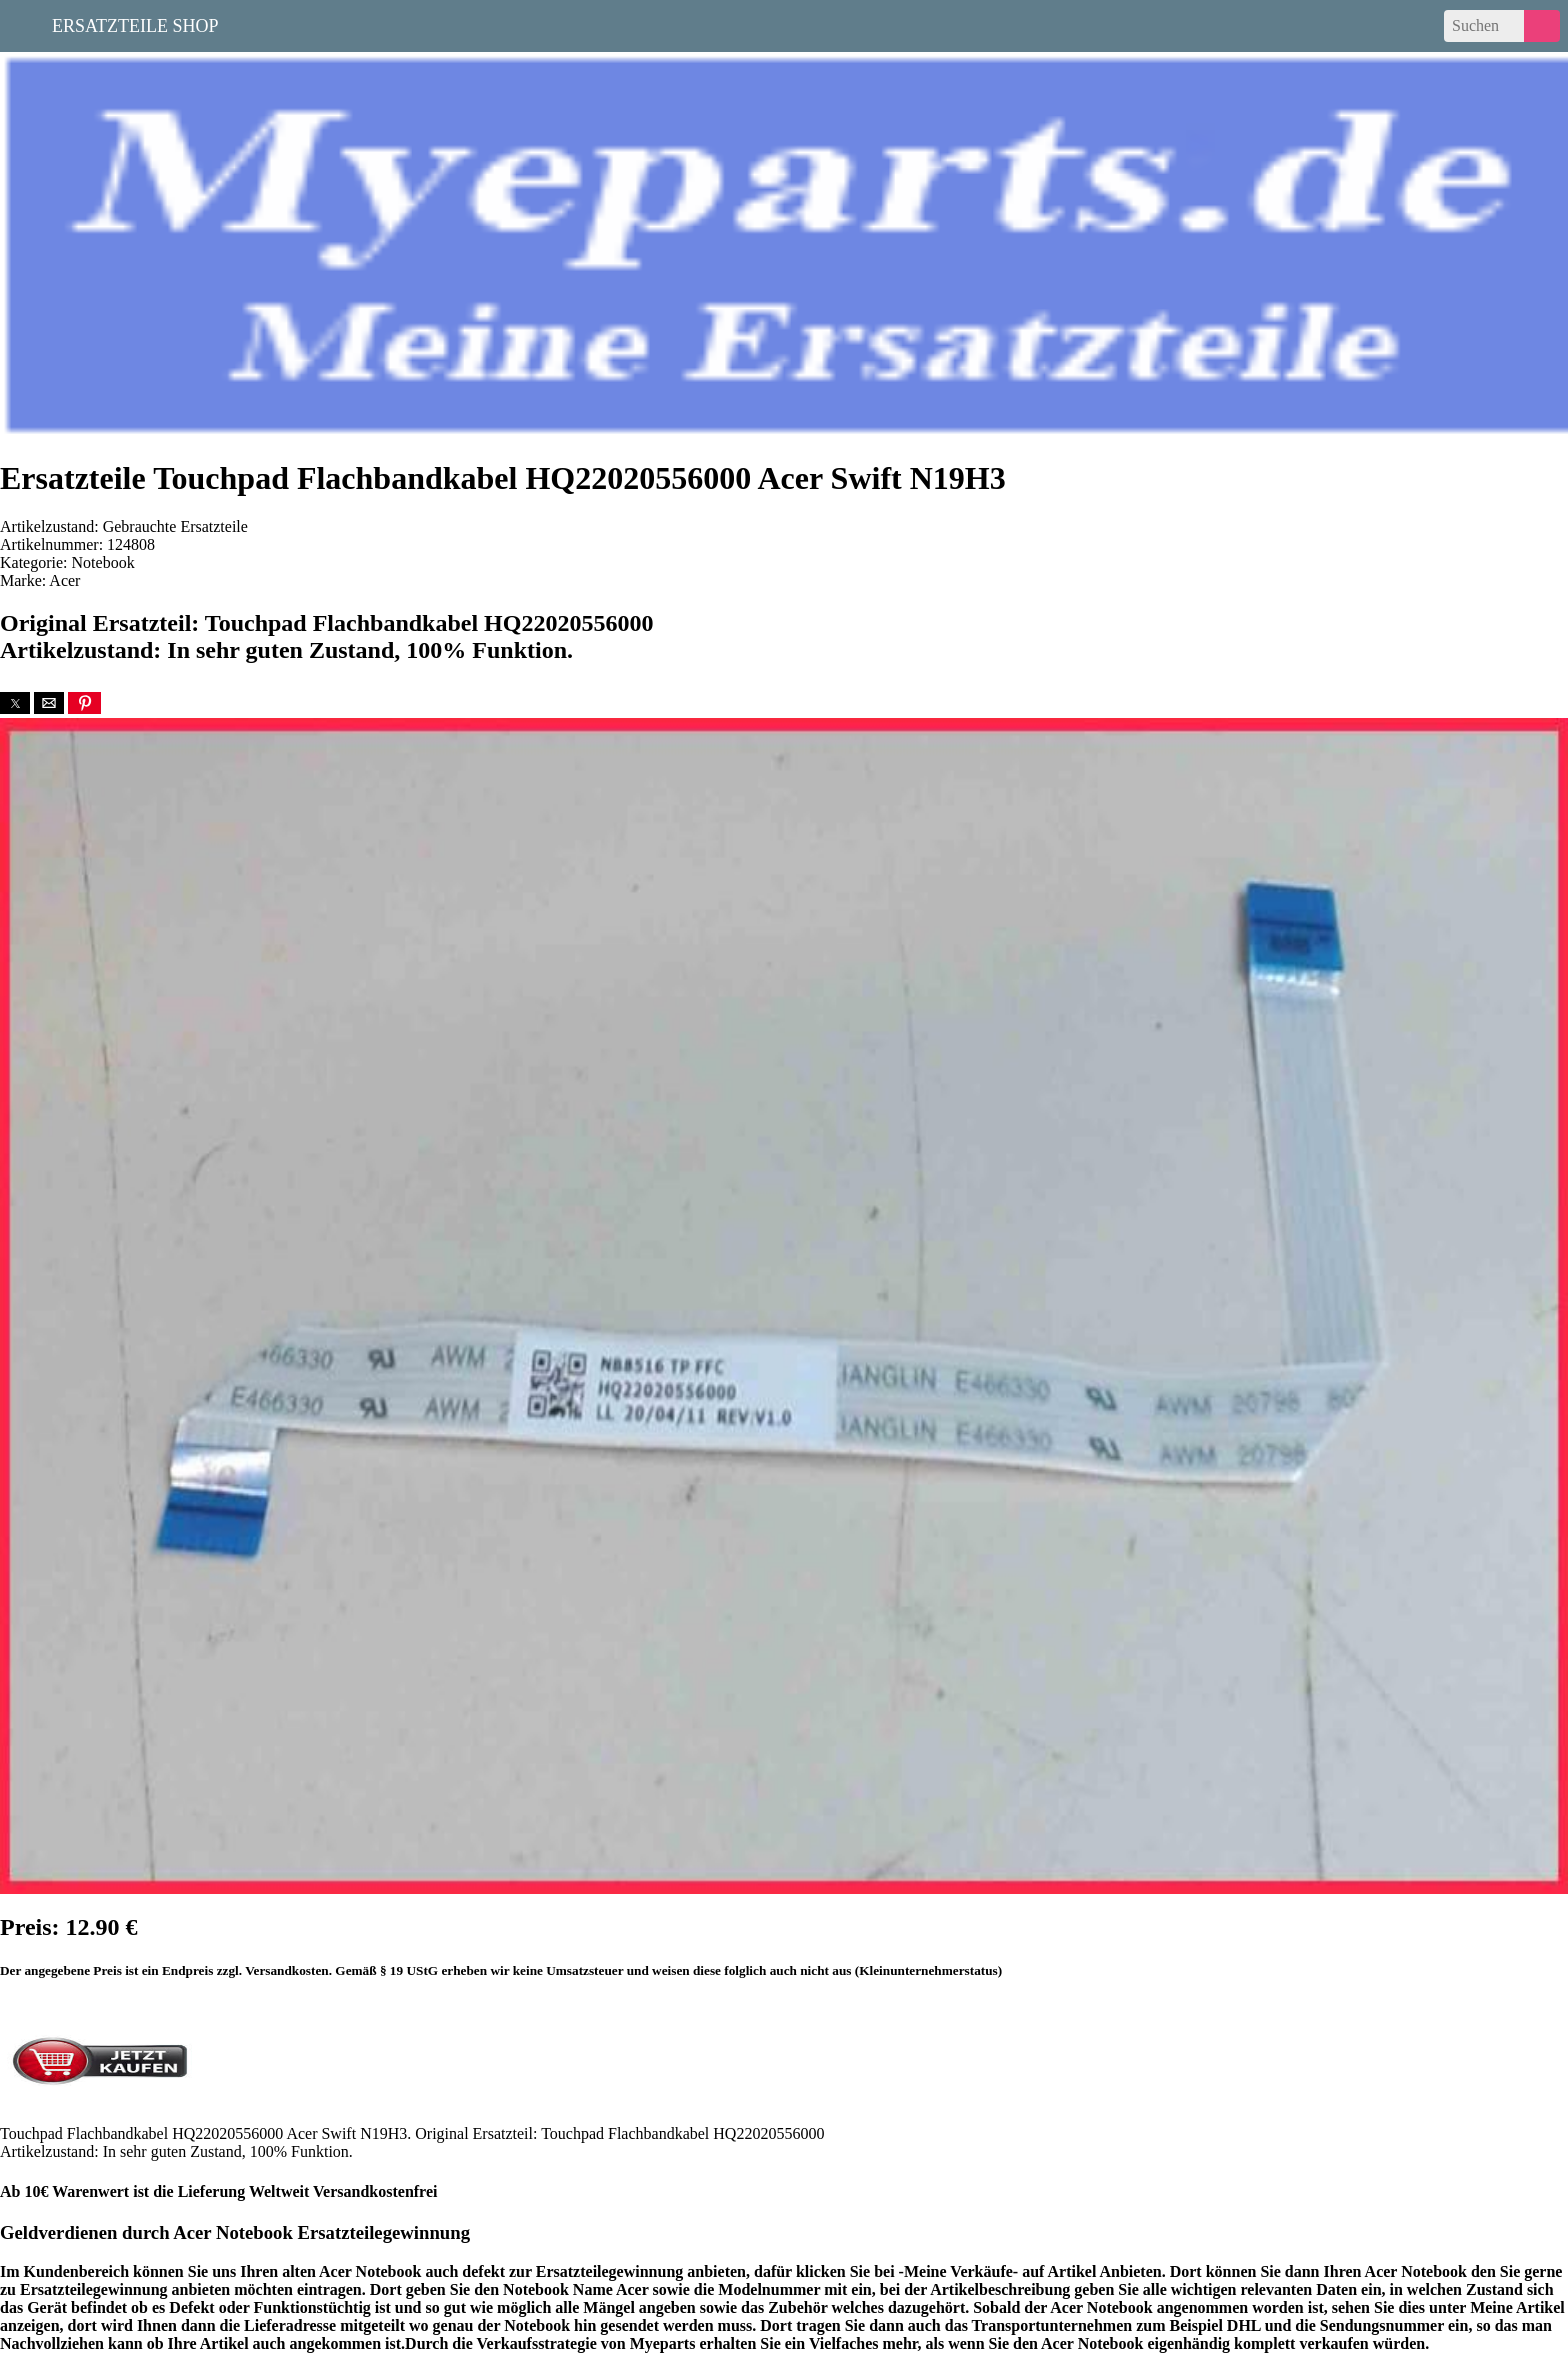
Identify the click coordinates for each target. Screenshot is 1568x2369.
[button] (15, 703)
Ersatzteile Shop (135, 24)
